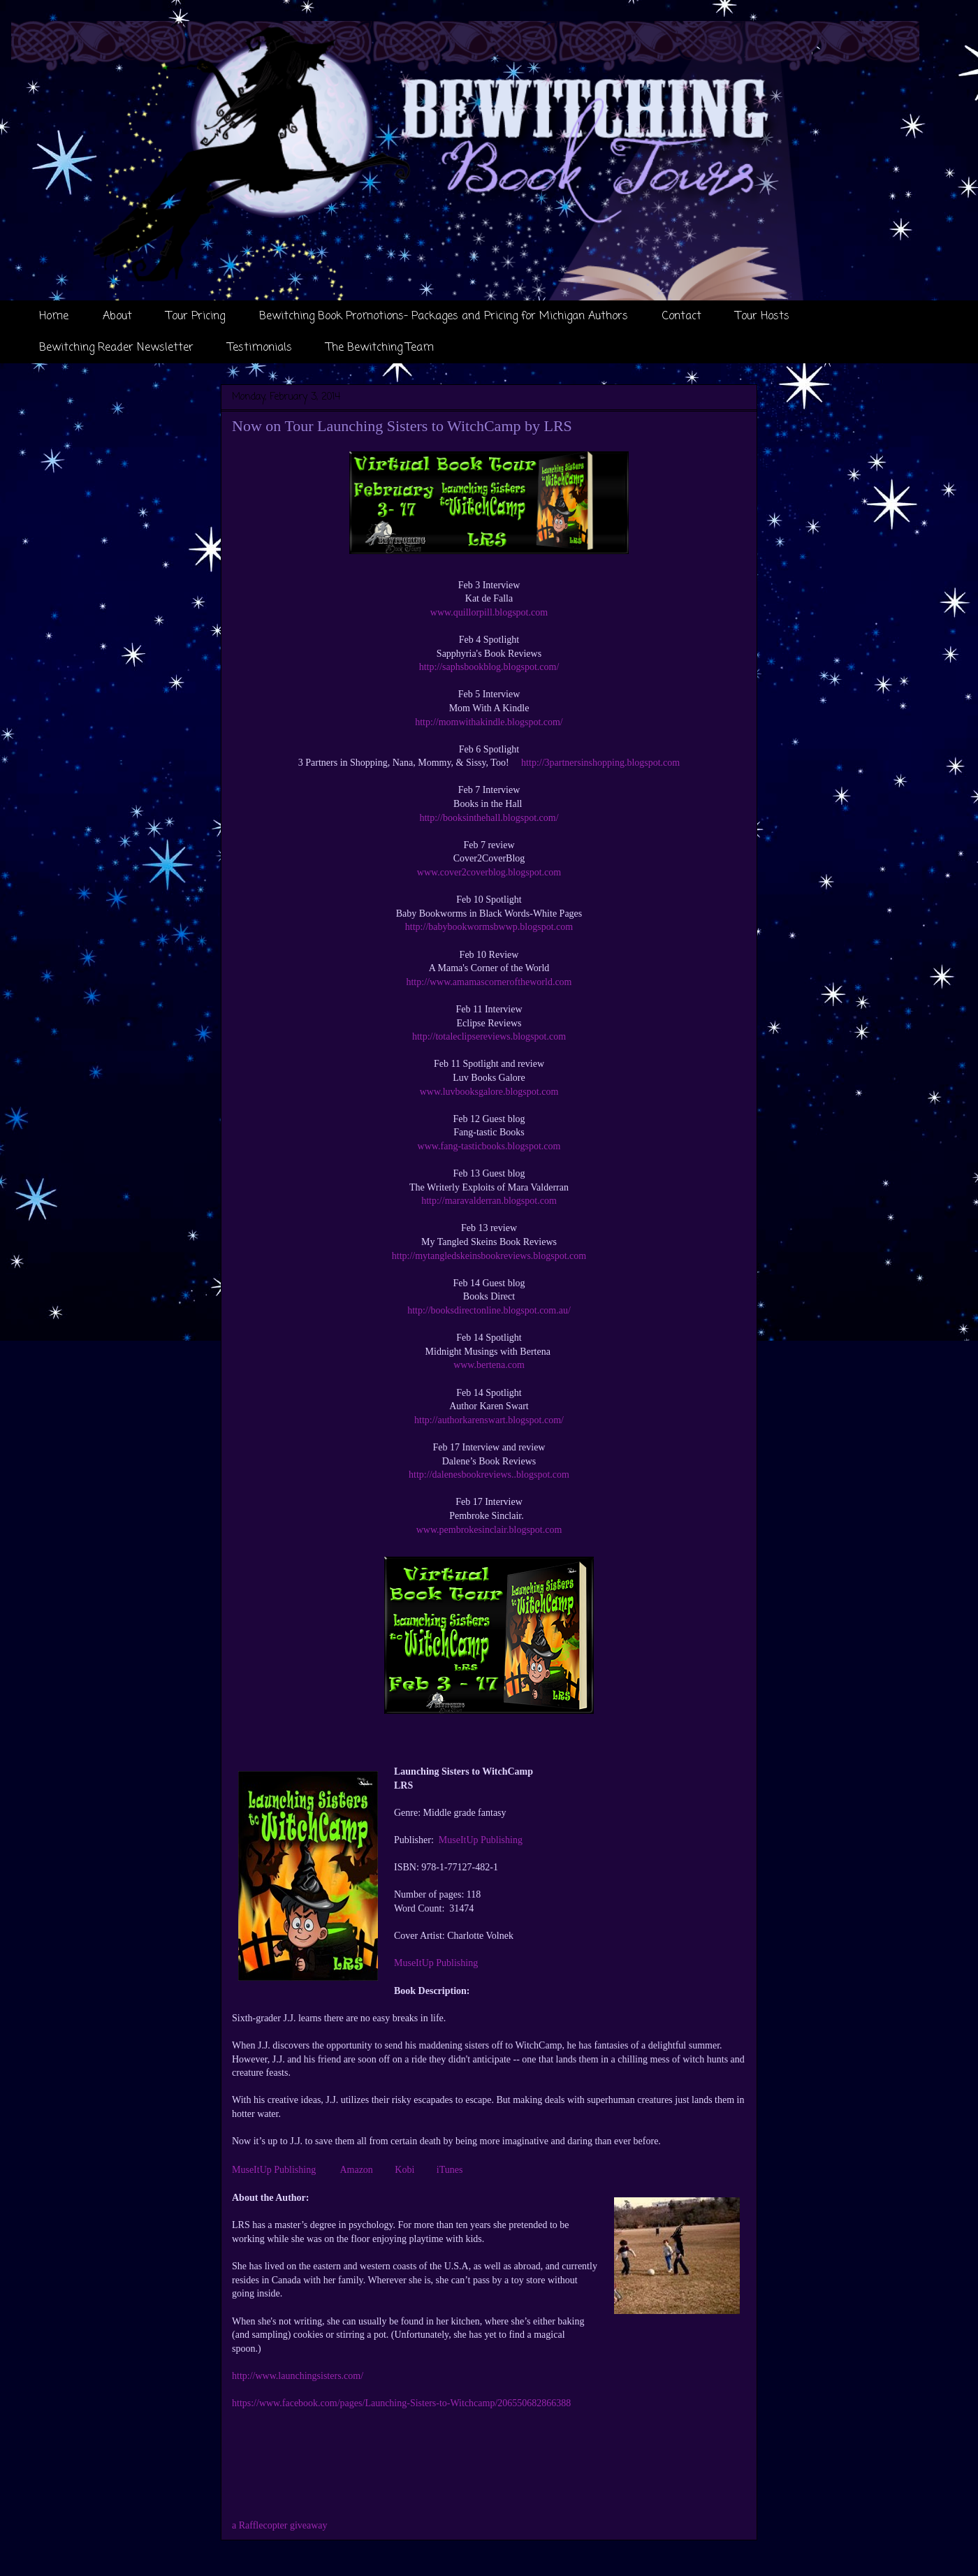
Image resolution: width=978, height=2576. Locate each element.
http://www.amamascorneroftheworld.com (488, 982)
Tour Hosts (762, 316)
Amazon (356, 2169)
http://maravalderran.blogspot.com (489, 1200)
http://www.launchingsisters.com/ (297, 2376)
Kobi (404, 2169)
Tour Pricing (195, 316)
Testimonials (260, 348)
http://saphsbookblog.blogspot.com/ (489, 667)
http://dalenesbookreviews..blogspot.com (489, 1474)
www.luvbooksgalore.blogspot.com (489, 1091)
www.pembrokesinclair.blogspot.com (489, 1530)
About (117, 316)
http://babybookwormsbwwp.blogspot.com (489, 927)
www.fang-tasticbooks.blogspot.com (489, 1146)
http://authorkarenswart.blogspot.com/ (489, 1420)
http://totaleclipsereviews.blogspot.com (489, 1036)
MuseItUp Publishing (481, 1840)
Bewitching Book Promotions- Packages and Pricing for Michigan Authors (443, 316)
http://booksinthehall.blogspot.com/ (488, 818)
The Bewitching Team (380, 348)
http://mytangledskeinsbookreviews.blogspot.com (489, 1256)
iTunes (448, 2169)
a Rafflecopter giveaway (280, 2525)
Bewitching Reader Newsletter (116, 348)
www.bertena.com (489, 1365)
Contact (681, 316)
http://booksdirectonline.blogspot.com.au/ (489, 1310)
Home (53, 316)
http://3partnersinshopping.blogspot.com (600, 762)
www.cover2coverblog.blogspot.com (489, 872)
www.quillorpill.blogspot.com (489, 612)
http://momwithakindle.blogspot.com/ (489, 722)
